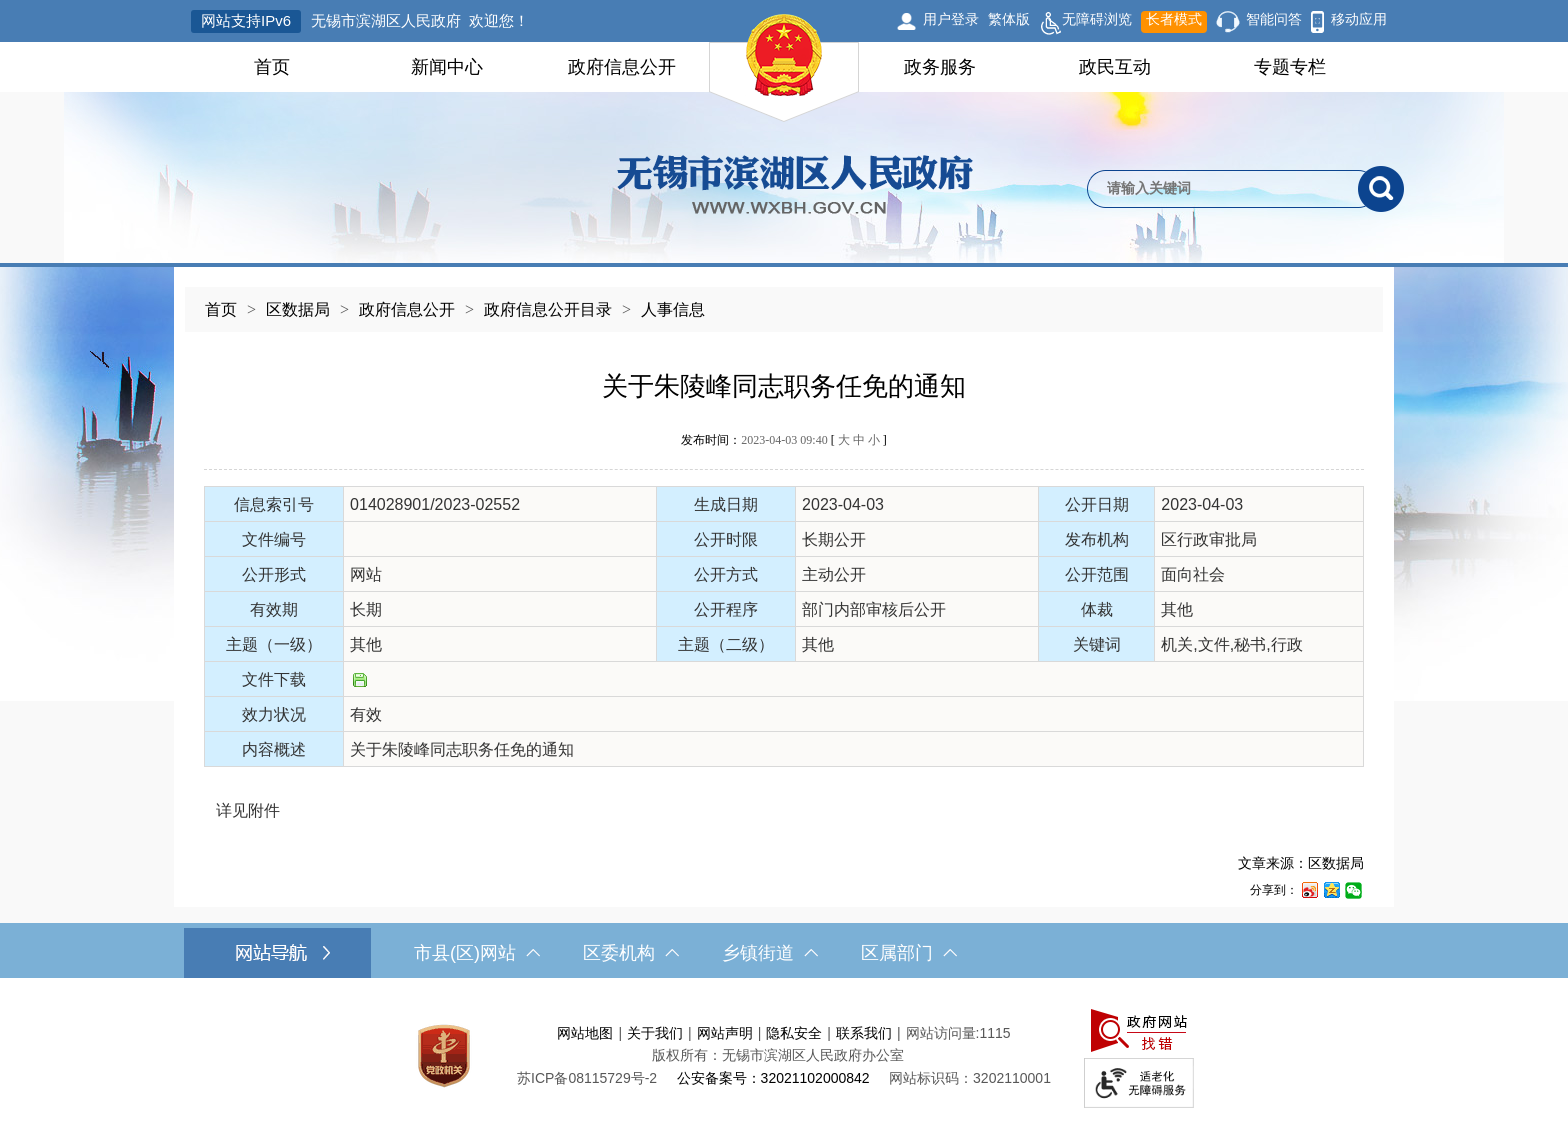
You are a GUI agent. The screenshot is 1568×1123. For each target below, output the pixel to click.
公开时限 (726, 539)
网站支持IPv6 (246, 20)
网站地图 (585, 1033)
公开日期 (1097, 504)
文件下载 (274, 679)
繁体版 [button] (1009, 19)
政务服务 (940, 67)
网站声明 (725, 1033)
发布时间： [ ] (783, 440)
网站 (366, 574)
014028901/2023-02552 (435, 504)
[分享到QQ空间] (1331, 889)
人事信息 (673, 309)
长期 (366, 609)
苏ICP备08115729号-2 (587, 1078)
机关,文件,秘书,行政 (1231, 644)
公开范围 (1097, 574)
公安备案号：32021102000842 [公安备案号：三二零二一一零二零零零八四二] (773, 1078)
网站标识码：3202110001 (970, 1078)
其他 (1177, 609)
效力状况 (274, 714)
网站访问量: (943, 1033)
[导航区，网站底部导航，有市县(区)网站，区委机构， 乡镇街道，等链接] (784, 953)
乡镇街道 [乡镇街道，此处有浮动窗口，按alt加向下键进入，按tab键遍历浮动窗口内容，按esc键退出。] (770, 953)
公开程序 (726, 609)
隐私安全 (794, 1033)
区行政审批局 (1209, 539)
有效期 (274, 609)
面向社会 (1193, 574)
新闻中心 (447, 67)
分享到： (1274, 890)
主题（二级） (726, 644)
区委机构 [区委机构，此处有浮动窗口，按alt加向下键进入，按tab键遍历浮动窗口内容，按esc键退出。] (631, 953)
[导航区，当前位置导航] (784, 299)
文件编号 (274, 539)
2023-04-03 (843, 504)
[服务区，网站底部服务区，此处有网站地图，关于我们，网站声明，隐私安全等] (784, 1055)
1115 (994, 1033)
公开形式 (274, 574)
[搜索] (1381, 189)
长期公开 (834, 539)
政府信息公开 (622, 67)
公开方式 (726, 574)
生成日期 (726, 504)
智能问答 (1274, 19)
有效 (366, 714)
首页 (272, 67)
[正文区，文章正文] (784, 619)
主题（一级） (274, 644)
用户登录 (951, 19)
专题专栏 (1290, 67)
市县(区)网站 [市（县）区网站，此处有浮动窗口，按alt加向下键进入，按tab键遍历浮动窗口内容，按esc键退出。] (477, 953)
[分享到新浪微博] (1309, 889)
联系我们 (864, 1033)
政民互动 (1115, 67)
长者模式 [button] (1174, 19)
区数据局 (298, 309)
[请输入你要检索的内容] (1222, 189)
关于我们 (655, 1033)
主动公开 (834, 574)
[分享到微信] (1353, 889)
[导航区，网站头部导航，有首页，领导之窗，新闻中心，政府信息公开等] (784, 67)
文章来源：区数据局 (1301, 863)
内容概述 (274, 749)
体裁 (1097, 609)
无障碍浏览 (1085, 22)
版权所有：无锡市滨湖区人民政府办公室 (778, 1055)
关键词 (1097, 644)
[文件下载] (360, 681)
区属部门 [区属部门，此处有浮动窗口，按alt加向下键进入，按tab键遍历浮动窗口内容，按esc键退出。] (909, 953)
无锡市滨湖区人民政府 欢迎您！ (420, 20)
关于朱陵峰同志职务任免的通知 (784, 386)
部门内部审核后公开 (874, 609)
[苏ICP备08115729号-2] (587, 1078)
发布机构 (1097, 539)
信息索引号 (274, 504)
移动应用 (1359, 19)
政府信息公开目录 (548, 309)
